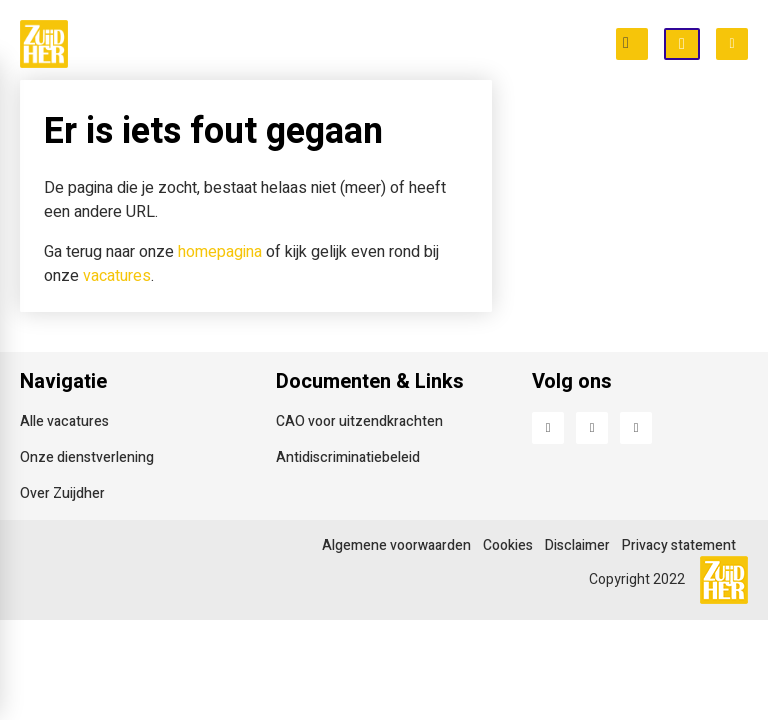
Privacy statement (679, 545)
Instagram (636, 428)
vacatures (117, 276)
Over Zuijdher (62, 493)
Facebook (548, 428)
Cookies (508, 545)
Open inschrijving (699, 45)
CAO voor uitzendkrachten (359, 421)
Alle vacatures (64, 421)
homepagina (220, 252)
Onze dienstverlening (87, 457)
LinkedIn (592, 428)
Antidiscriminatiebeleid (348, 457)
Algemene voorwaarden (396, 545)
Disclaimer (577, 545)
